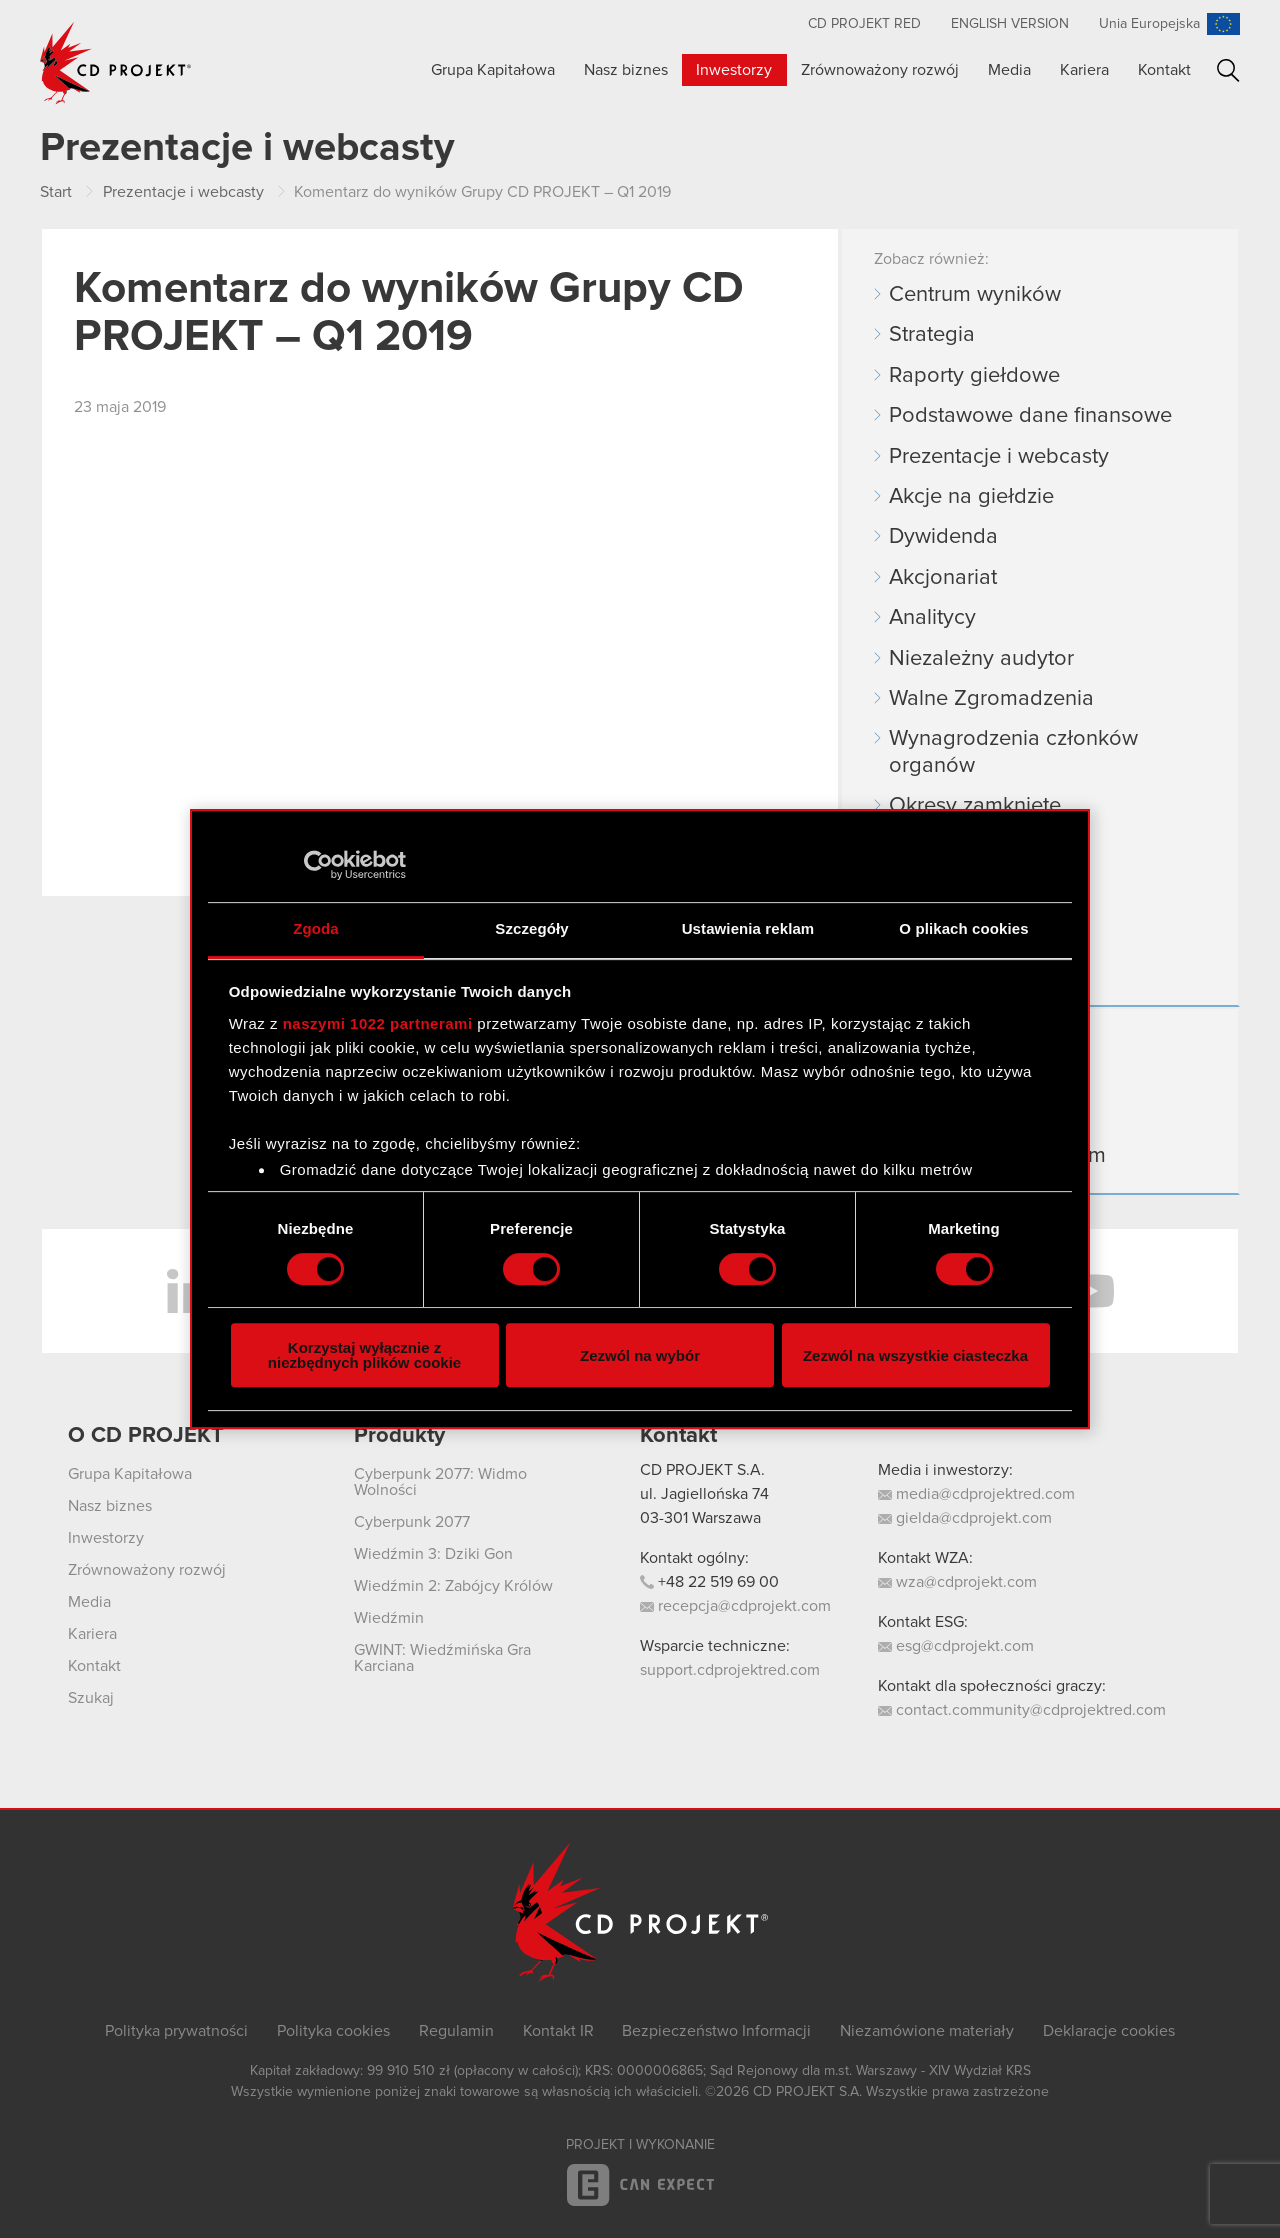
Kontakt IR (558, 2031)
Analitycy (932, 618)
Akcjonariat (943, 578)
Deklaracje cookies (1109, 2031)
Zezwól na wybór (640, 1355)
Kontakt (1164, 70)
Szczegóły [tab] (531, 928)
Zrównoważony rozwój (880, 70)
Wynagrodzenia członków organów (1013, 752)
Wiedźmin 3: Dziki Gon (433, 1554)
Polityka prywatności (176, 2031)
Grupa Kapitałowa (493, 70)
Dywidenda (943, 537)
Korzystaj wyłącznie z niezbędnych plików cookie (364, 1355)
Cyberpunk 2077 (412, 1522)
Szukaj (1228, 70)
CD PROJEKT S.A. (702, 1470)
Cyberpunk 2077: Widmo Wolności (440, 1482)
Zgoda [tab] (316, 928)
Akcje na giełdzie (971, 497)
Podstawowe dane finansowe (1030, 416)
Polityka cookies (333, 2031)
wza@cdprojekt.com (957, 1582)
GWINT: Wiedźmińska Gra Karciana (442, 1658)
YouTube (1090, 1291)
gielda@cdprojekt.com (965, 1518)
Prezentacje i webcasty (999, 457)
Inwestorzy (734, 70)
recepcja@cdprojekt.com (735, 1606)
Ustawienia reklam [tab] (748, 928)
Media (1009, 70)
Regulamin (456, 2031)
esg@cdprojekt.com (956, 1646)
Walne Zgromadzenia (991, 699)
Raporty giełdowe (974, 376)
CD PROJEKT (116, 63)
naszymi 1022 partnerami (378, 1023)
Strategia (932, 335)
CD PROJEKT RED (864, 24)
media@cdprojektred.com (976, 1494)
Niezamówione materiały (927, 2031)
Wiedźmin (389, 1618)
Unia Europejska (1149, 24)
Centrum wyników (975, 295)
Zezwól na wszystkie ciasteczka (915, 1355)
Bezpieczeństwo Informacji (716, 2031)
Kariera (1084, 70)
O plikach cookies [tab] (963, 928)
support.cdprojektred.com (730, 1670)
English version (1010, 24)
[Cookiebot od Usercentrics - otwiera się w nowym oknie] (318, 865)
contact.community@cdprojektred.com (1022, 1710)
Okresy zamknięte (975, 806)
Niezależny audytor (981, 659)
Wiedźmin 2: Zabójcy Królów (453, 1586)
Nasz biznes (626, 70)
